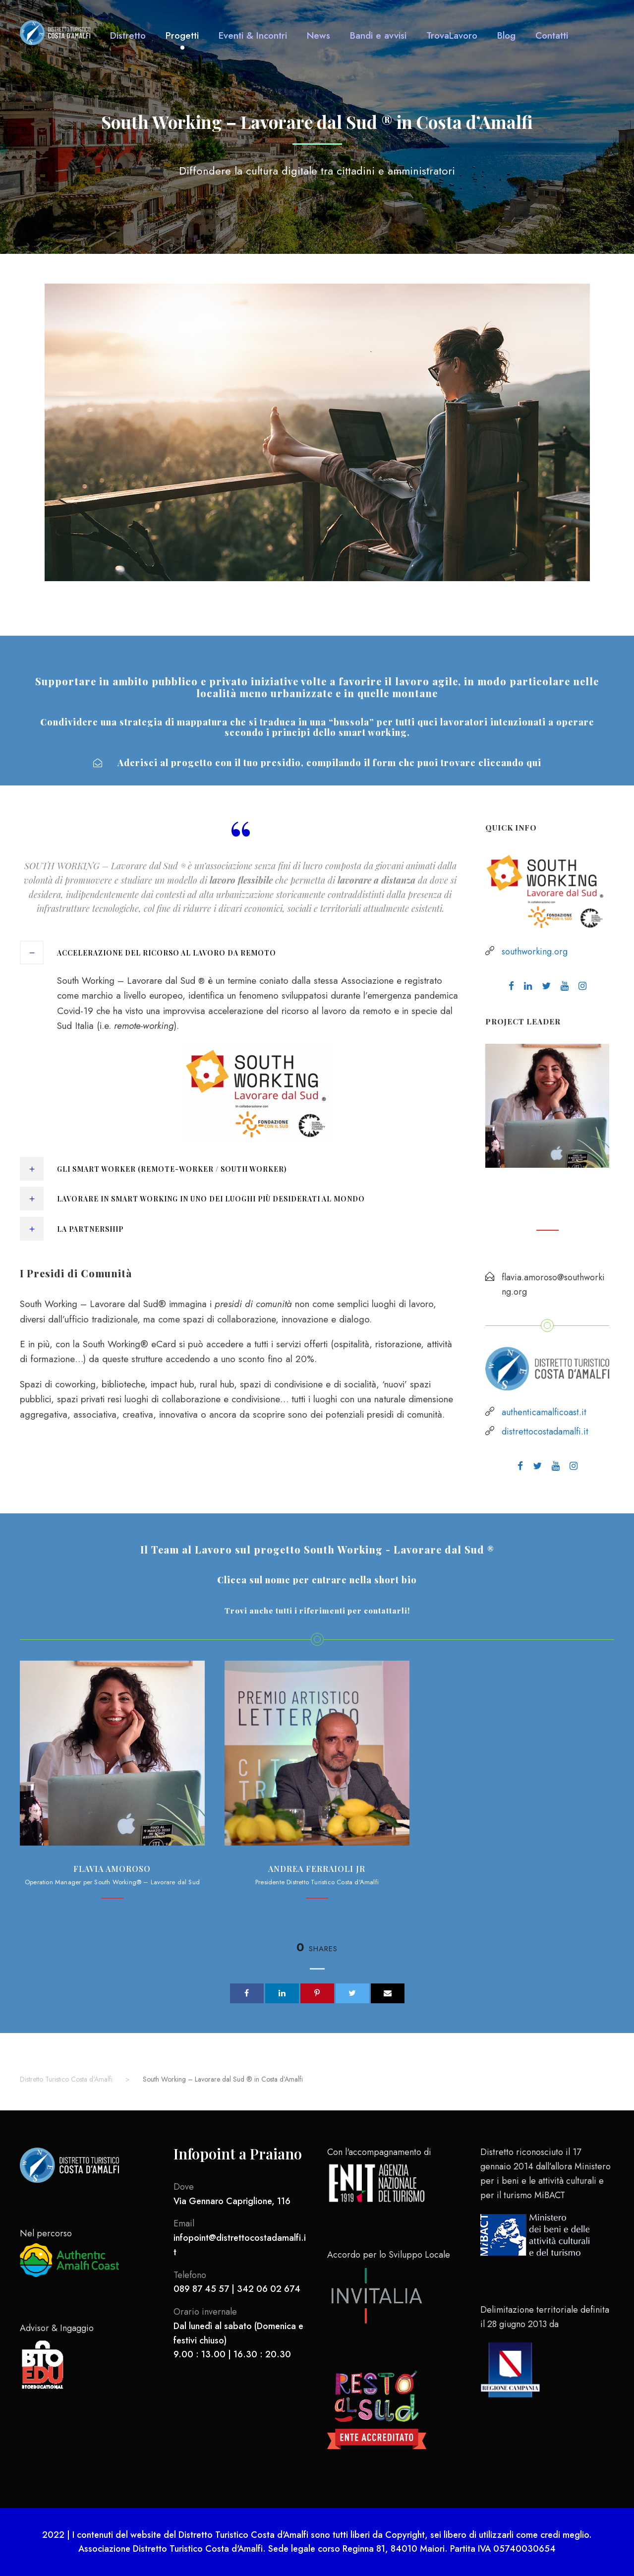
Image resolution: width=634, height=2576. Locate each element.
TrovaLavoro (451, 35)
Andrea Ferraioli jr (316, 1868)
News (318, 35)
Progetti (182, 35)
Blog (506, 35)
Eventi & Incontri (253, 35)
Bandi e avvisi (378, 35)
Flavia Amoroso (547, 1191)
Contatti (551, 35)
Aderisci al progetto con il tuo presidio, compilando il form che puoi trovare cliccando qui (317, 763)
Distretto (128, 35)
